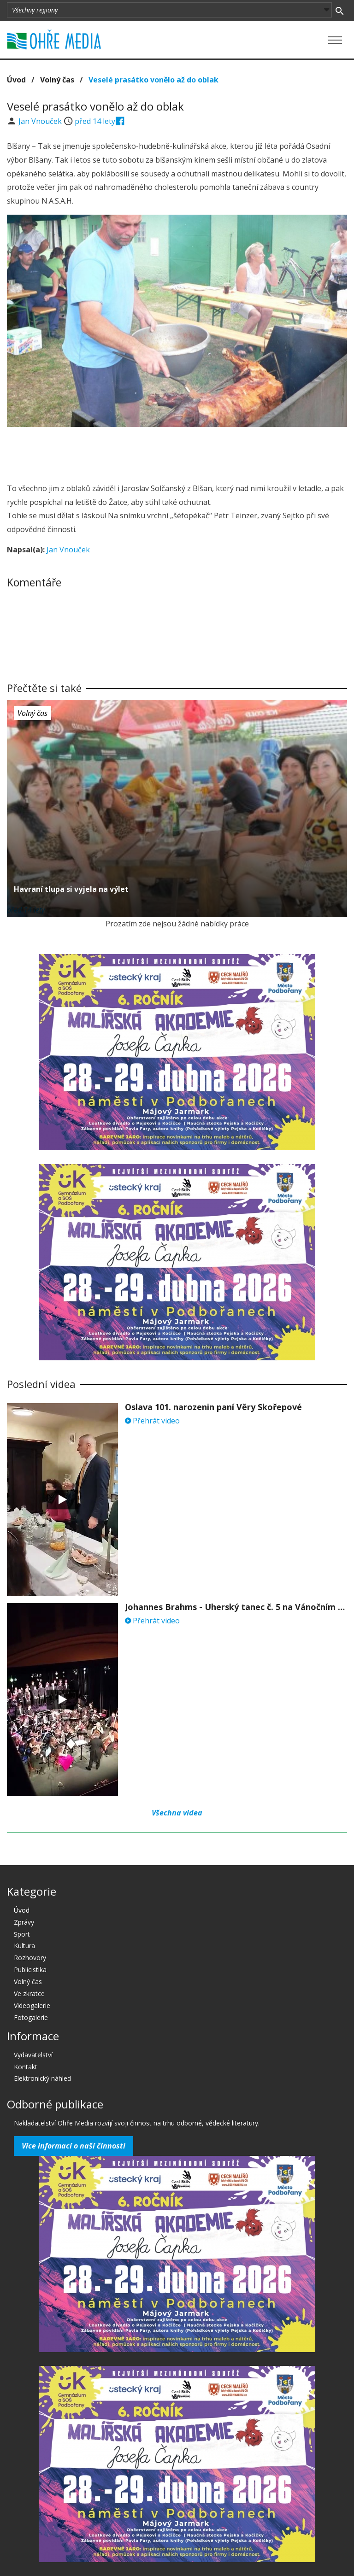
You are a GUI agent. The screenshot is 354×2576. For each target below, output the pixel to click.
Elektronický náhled (42, 2078)
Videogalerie (32, 2005)
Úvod (16, 80)
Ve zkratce (29, 1993)
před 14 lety (95, 121)
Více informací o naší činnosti (73, 2146)
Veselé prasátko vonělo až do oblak (153, 80)
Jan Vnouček (41, 121)
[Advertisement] (177, 452)
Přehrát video (152, 1421)
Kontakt (25, 2066)
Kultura (24, 1945)
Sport (22, 1934)
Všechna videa (177, 1813)
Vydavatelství (33, 2054)
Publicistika (30, 1969)
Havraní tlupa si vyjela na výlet (71, 889)
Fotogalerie (31, 2017)
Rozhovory (30, 1957)
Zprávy (24, 1922)
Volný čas (57, 80)
